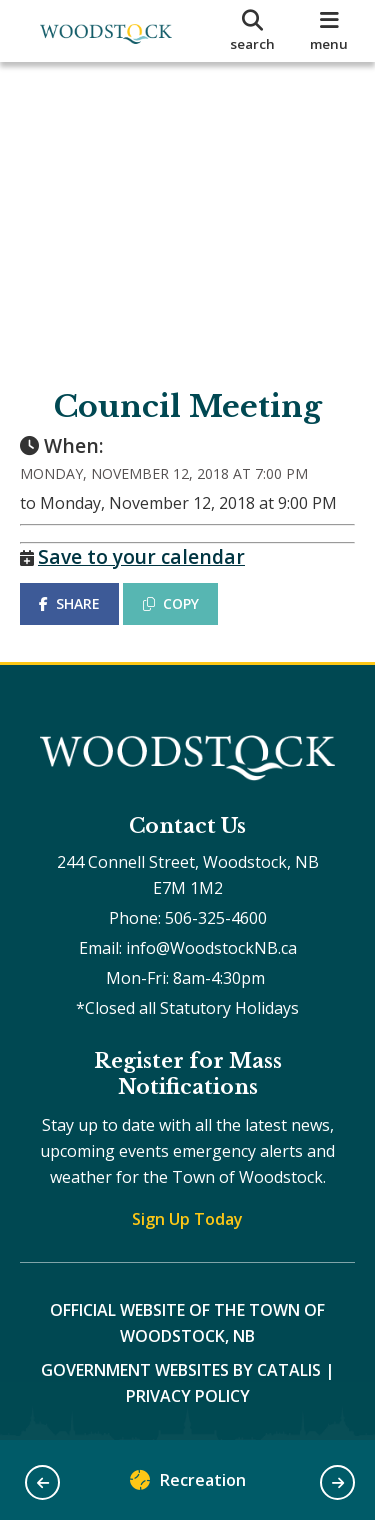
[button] (42, 1482)
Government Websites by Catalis (181, 1370)
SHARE (69, 603)
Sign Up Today (187, 1219)
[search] (253, 31)
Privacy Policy (188, 1396)
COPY (171, 603)
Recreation (188, 1484)
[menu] (329, 31)
